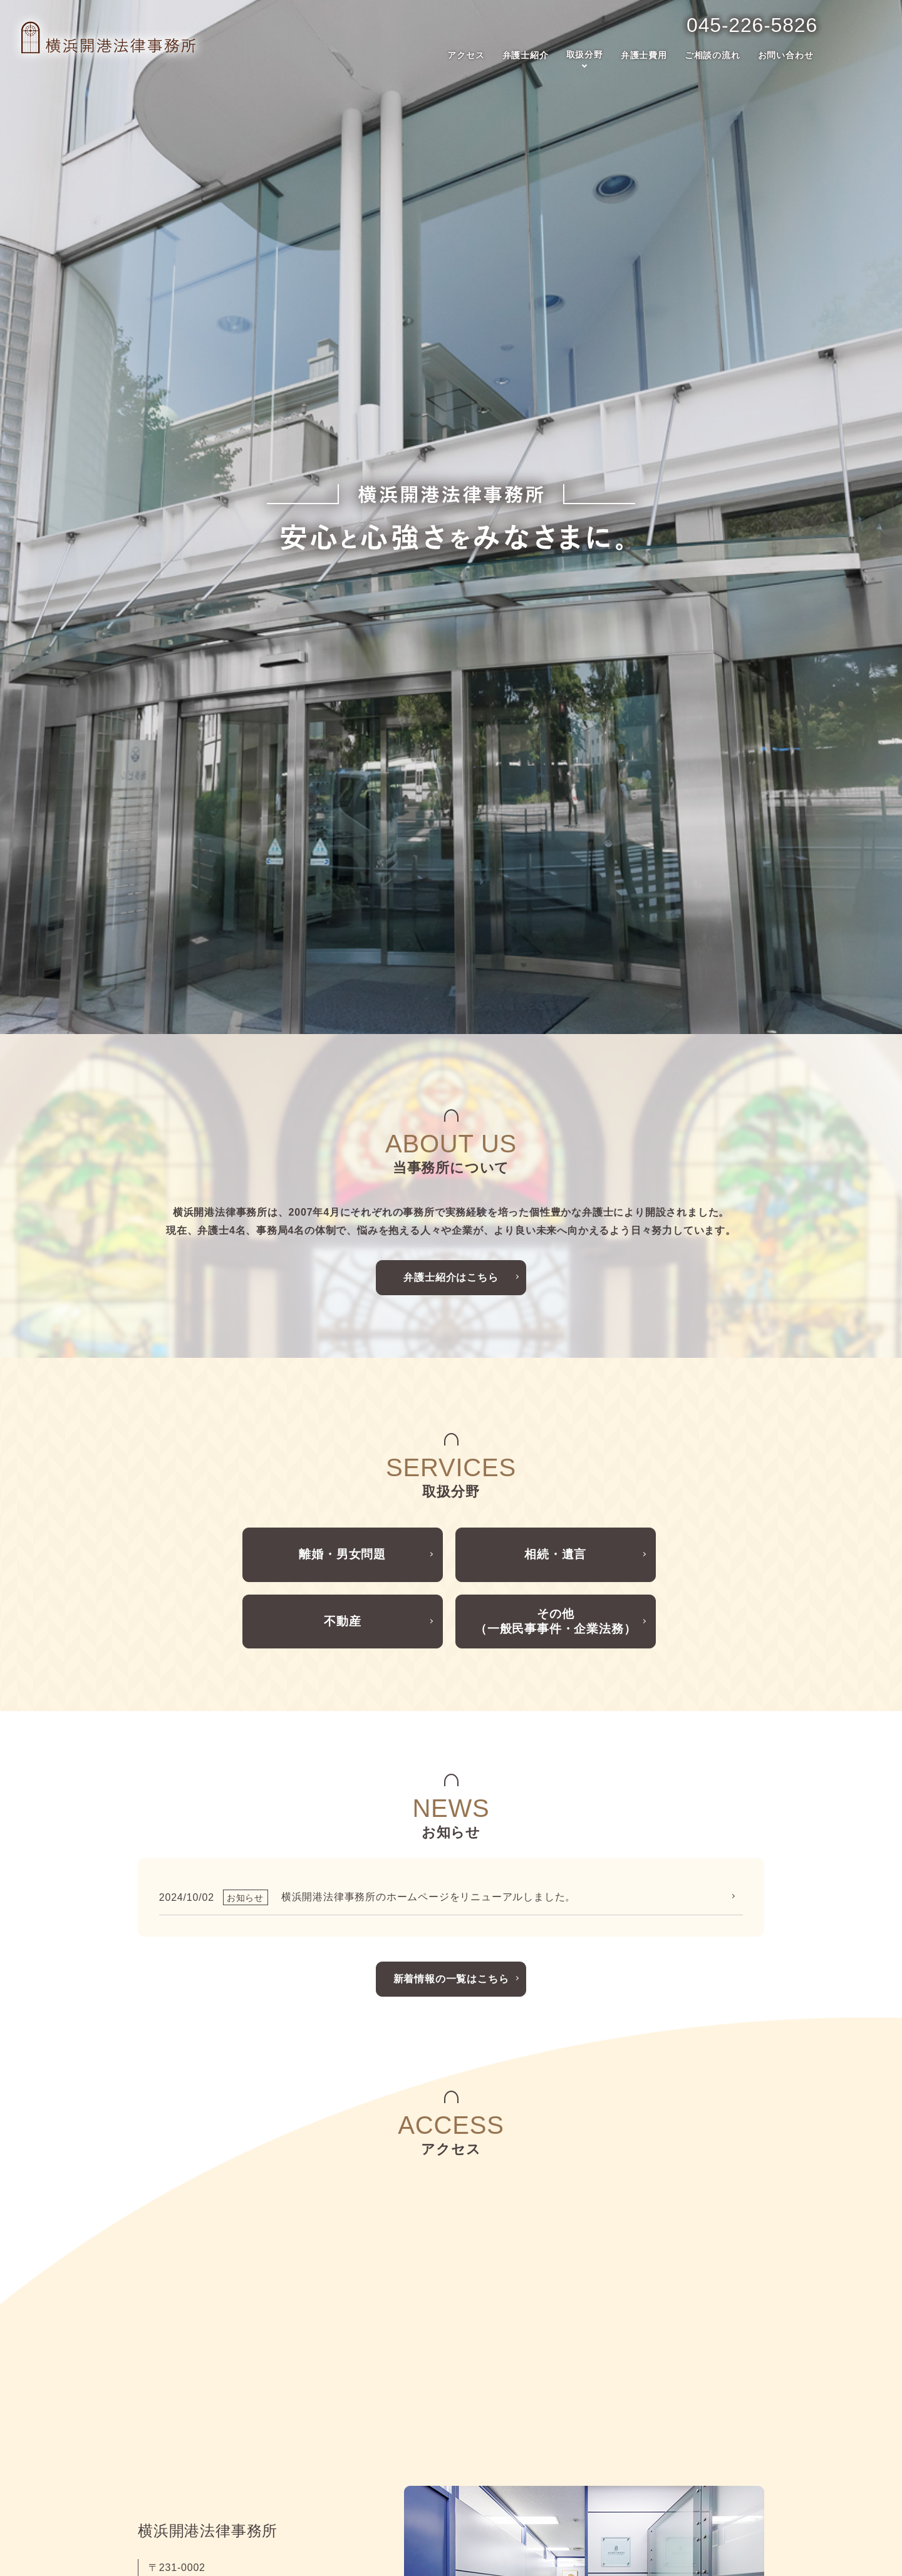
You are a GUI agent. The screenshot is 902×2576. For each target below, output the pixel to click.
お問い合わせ (786, 54)
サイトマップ (593, 2473)
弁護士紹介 (525, 54)
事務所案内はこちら (212, 2237)
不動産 (342, 1198)
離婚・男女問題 (342, 1123)
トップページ (175, 2396)
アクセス (465, 54)
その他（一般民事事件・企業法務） (555, 1198)
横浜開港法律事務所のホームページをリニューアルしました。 (428, 1477)
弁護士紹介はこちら (450, 841)
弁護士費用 (644, 54)
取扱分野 (584, 54)
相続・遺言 (555, 1123)
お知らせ (583, 2434)
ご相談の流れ (712, 54)
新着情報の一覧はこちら (451, 1559)
